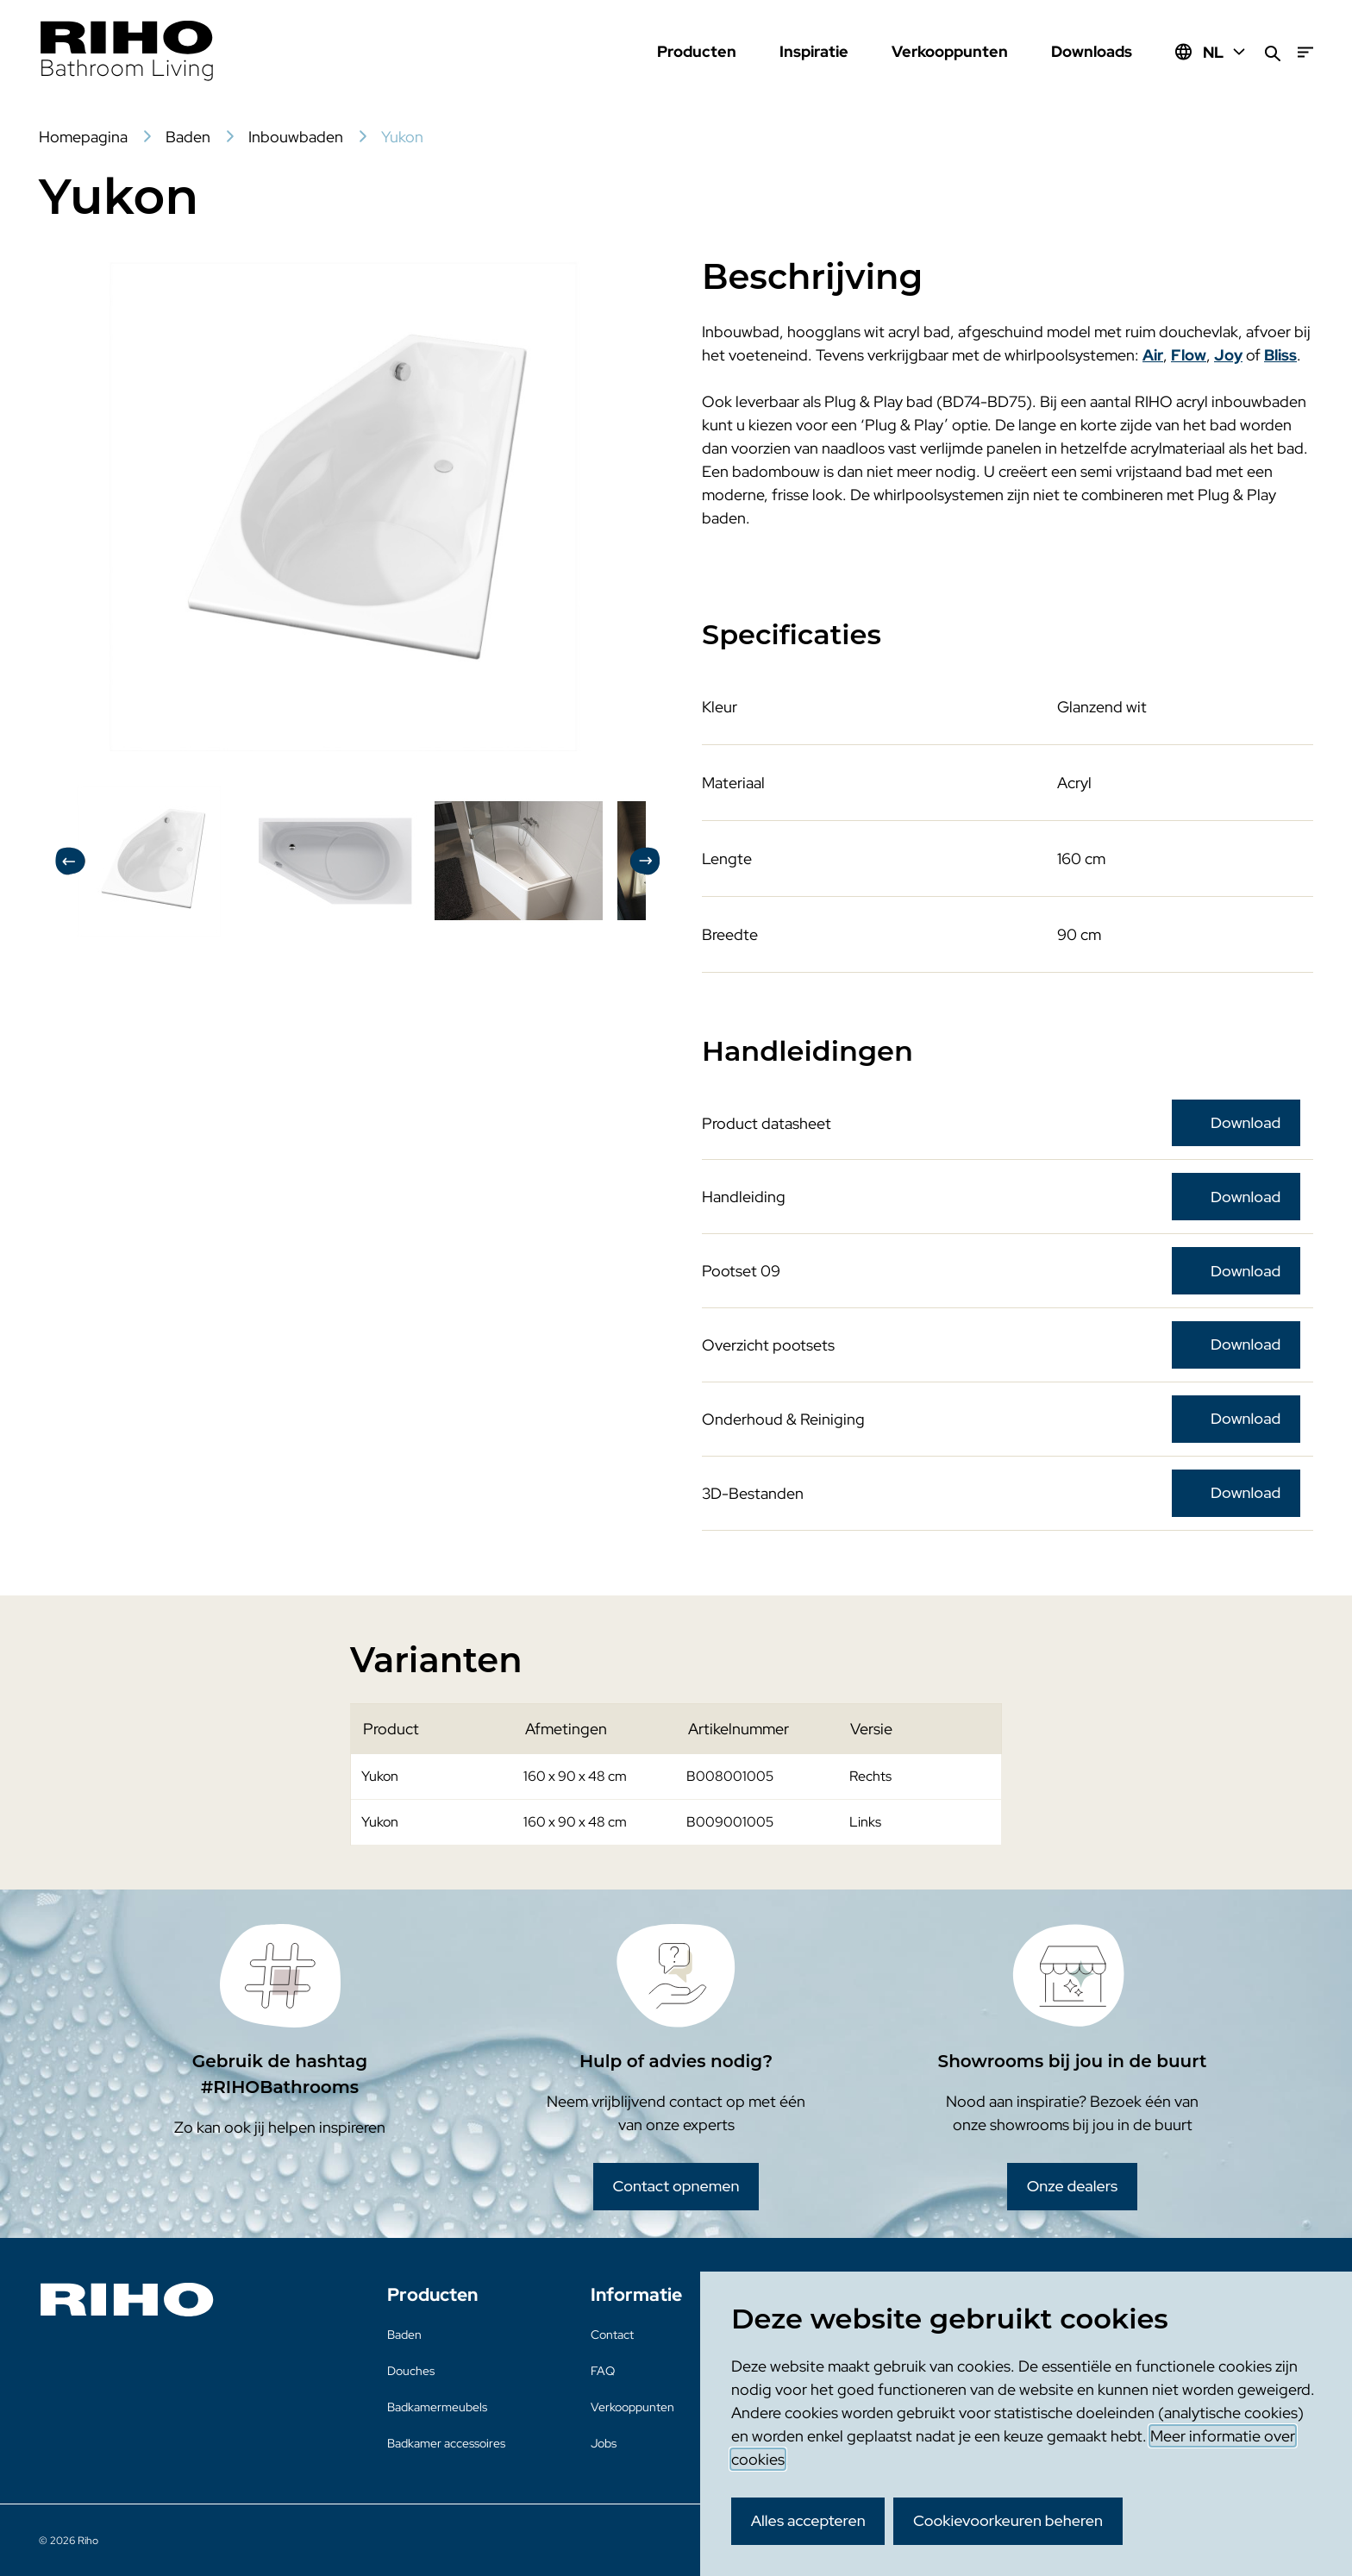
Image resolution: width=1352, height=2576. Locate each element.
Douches (411, 2371)
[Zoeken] (1272, 52)
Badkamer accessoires (446, 2443)
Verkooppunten (950, 51)
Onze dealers (1072, 2186)
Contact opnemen (675, 2186)
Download (1245, 1122)
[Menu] (1305, 52)
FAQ (603, 2371)
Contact (612, 2334)
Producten (696, 51)
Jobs (604, 2443)
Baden (404, 2334)
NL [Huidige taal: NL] (1225, 52)
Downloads (1091, 51)
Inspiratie (813, 51)
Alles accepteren (808, 2520)
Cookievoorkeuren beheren (1008, 2520)
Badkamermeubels (437, 2407)
